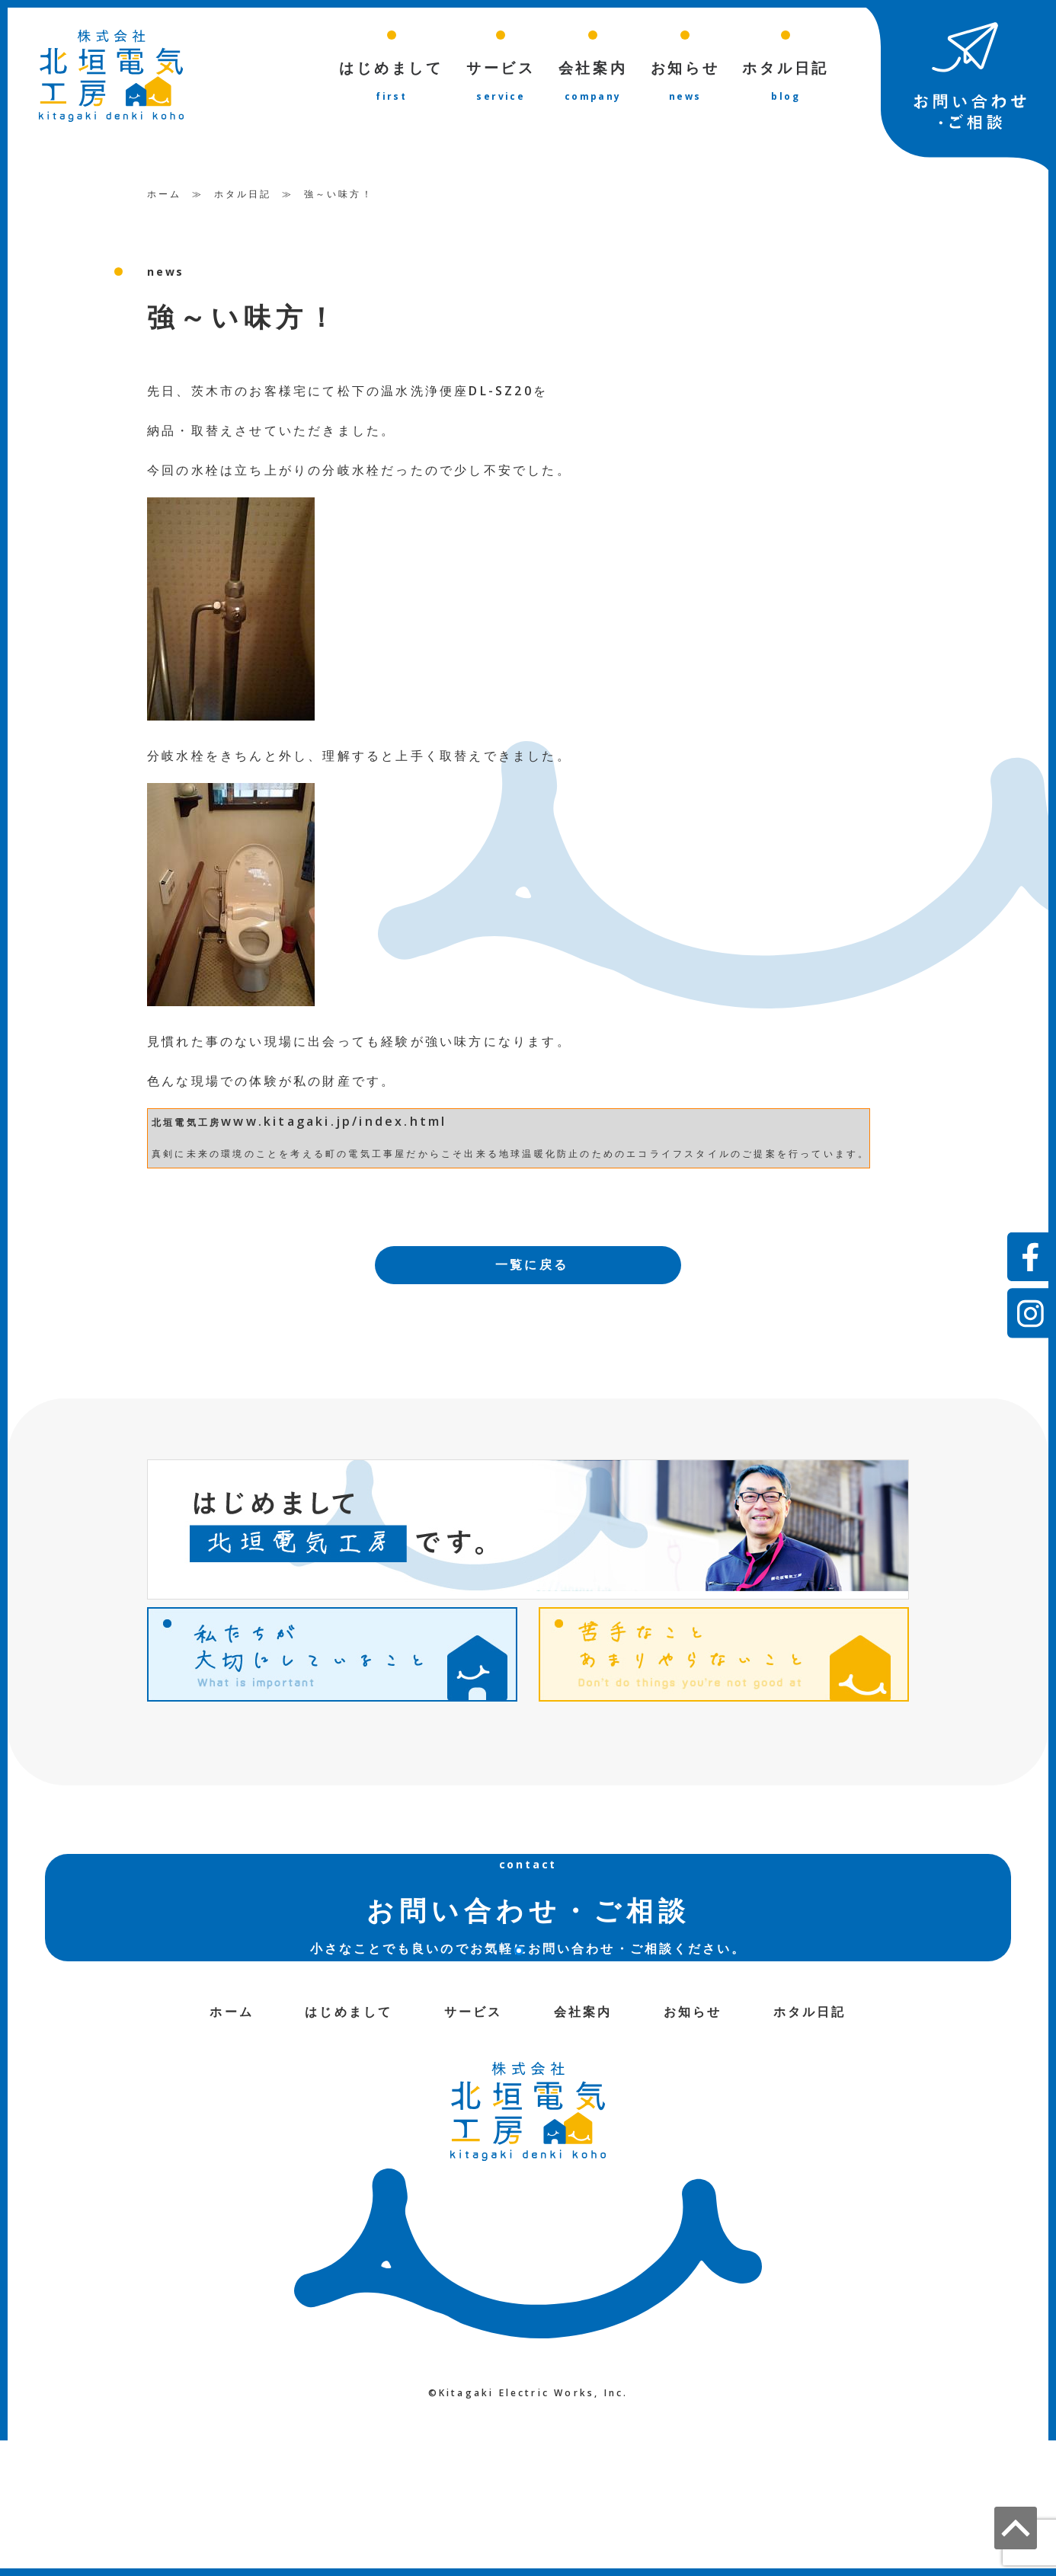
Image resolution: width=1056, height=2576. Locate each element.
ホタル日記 (243, 193)
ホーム (164, 193)
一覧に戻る (531, 1264)
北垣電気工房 (186, 1122)
